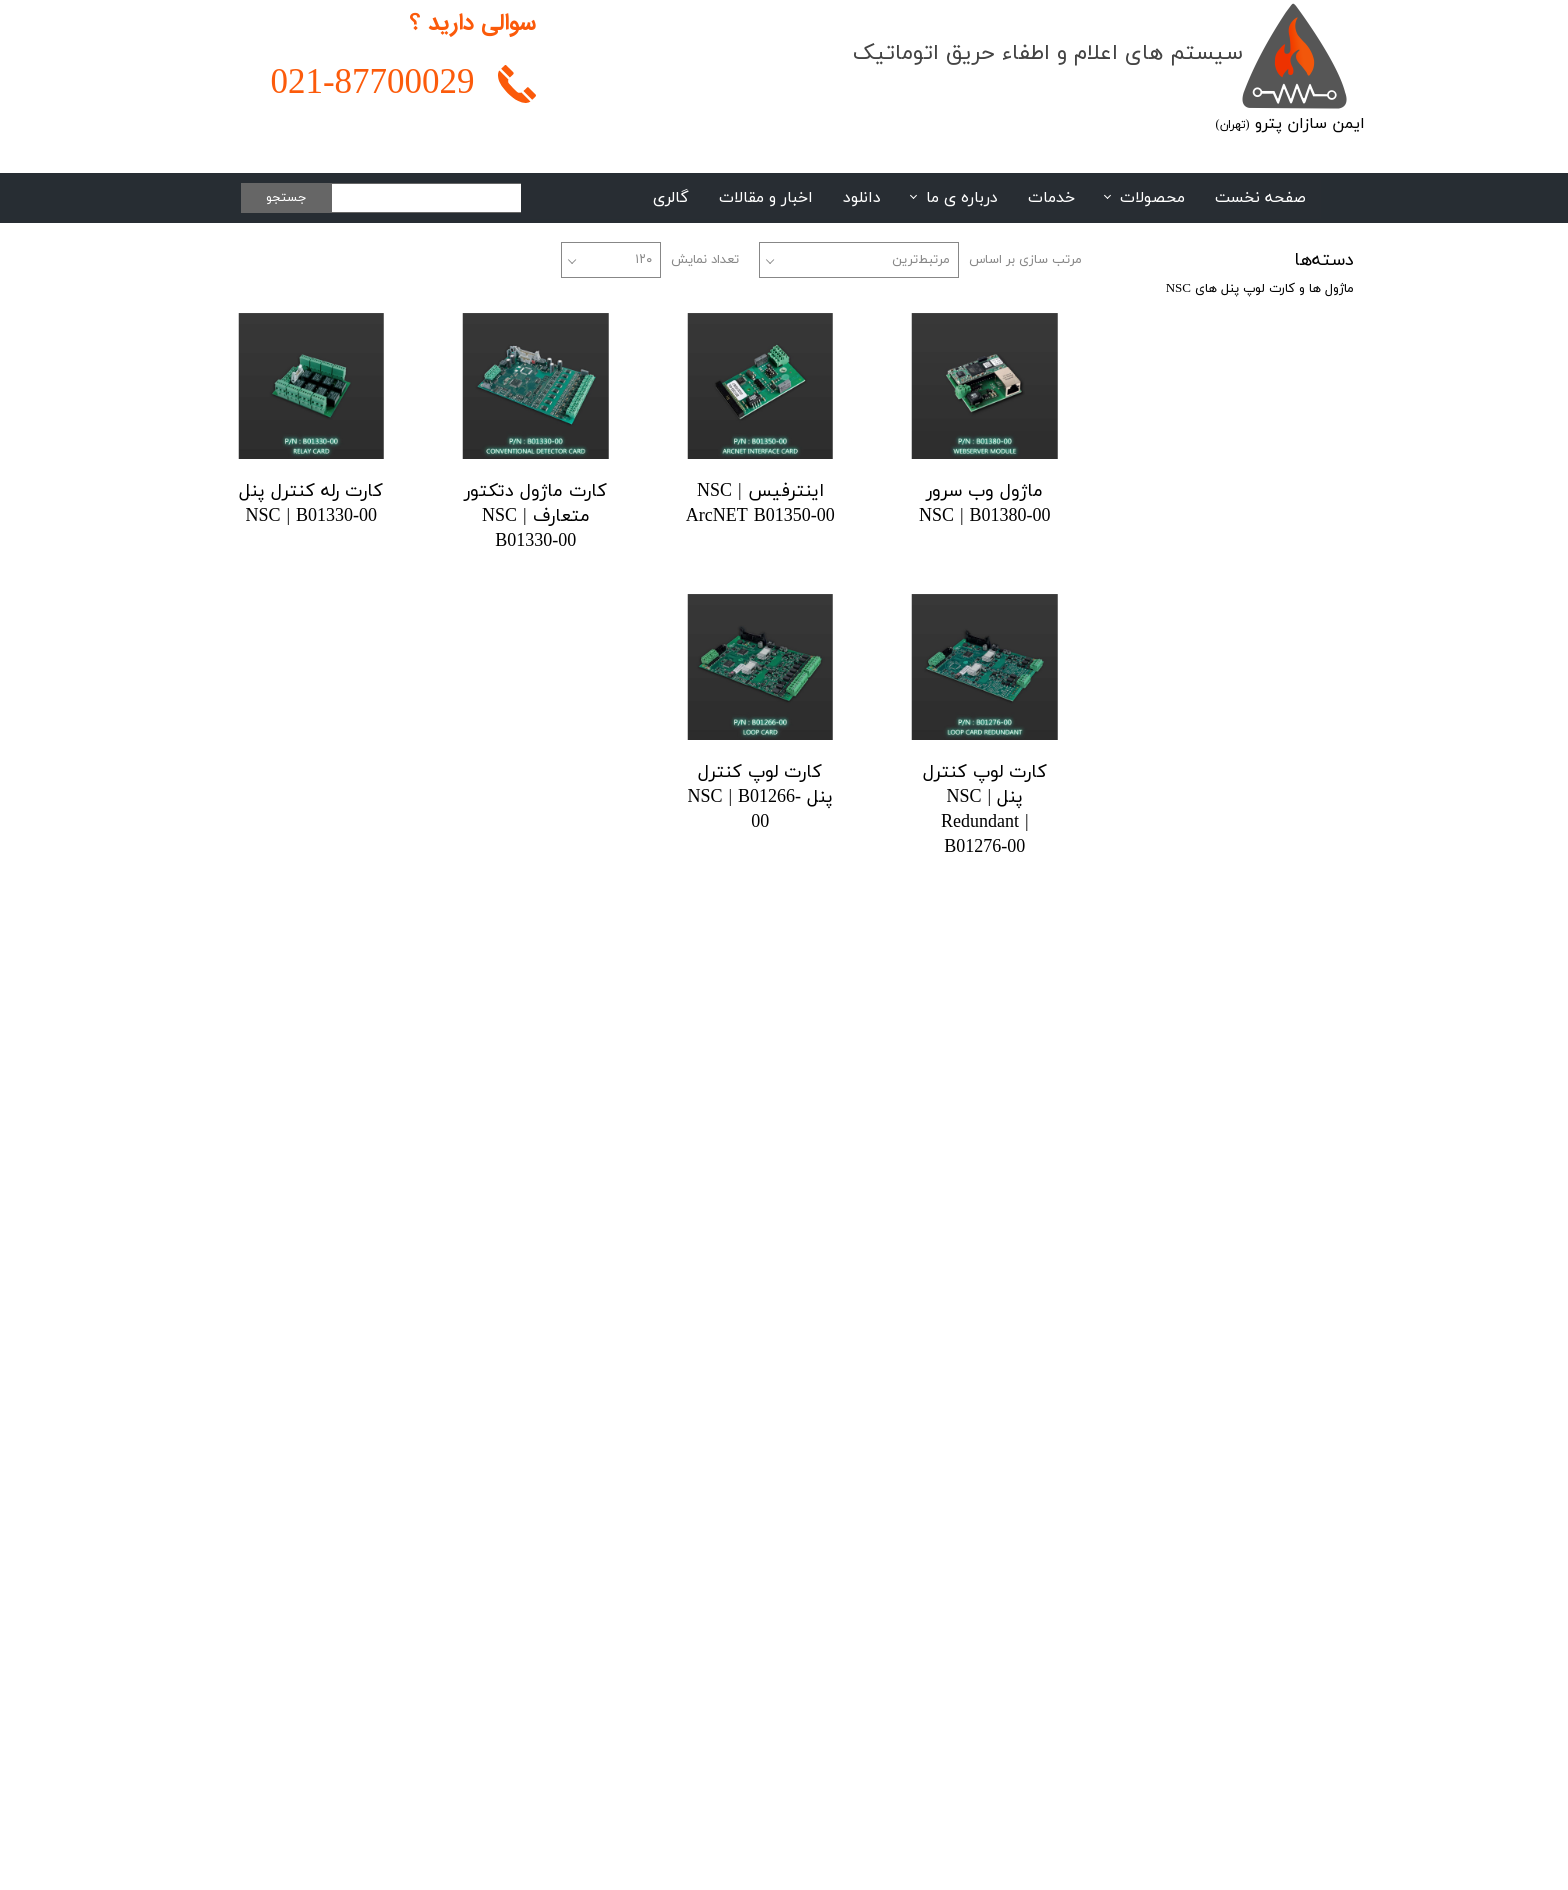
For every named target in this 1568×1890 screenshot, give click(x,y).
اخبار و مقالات (766, 198)
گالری (671, 198)
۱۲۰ (643, 260)
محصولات (1152, 198)
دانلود (862, 198)
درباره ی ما (962, 198)
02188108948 (1156, 1468)
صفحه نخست (1260, 198)
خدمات (1051, 198)
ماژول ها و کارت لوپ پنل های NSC (1260, 289)
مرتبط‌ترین (921, 260)
